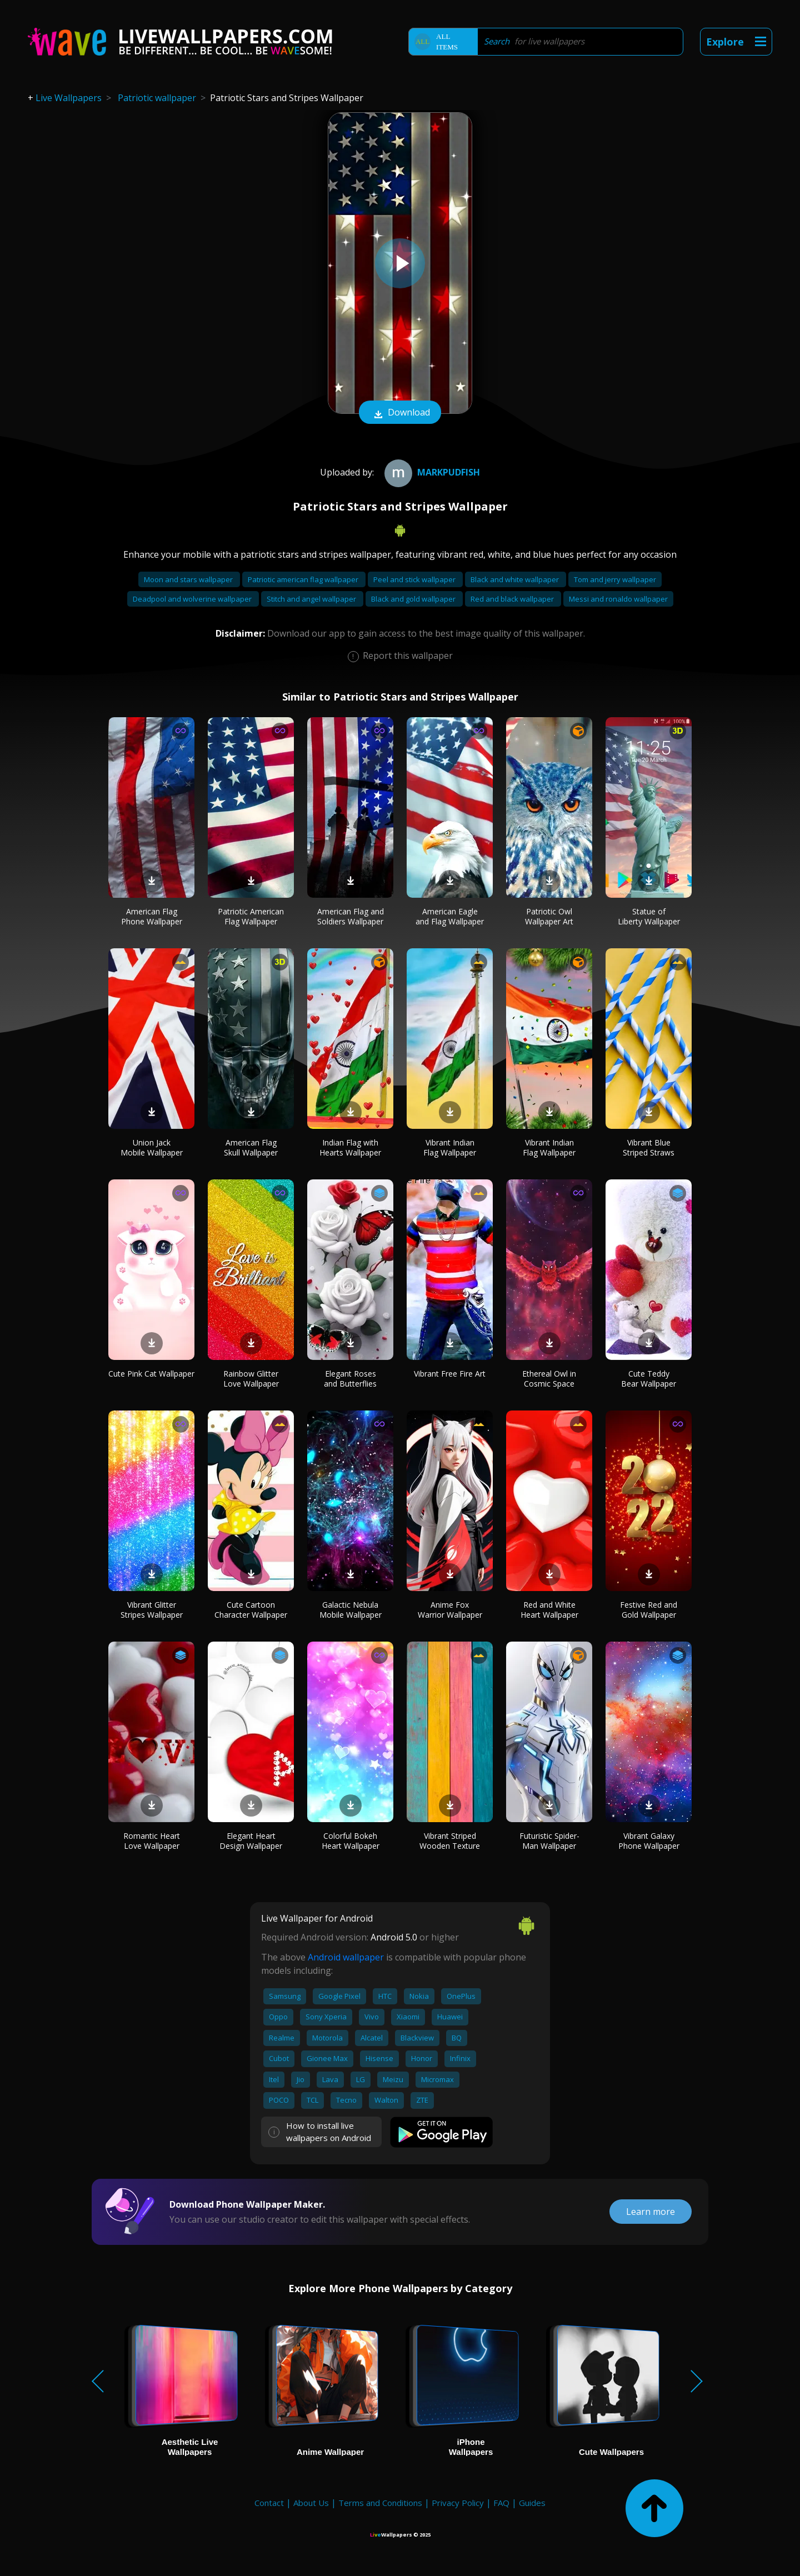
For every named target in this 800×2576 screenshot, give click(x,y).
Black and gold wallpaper (414, 599)
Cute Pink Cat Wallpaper (151, 1373)
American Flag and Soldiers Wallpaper (350, 916)
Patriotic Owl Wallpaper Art (549, 916)
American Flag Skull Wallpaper (251, 1147)
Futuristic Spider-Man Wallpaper (549, 1840)
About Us (311, 2502)
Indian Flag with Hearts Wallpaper (350, 1147)
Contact (269, 2502)
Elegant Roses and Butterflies (350, 1378)
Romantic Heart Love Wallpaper (151, 1840)
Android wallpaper (346, 1957)
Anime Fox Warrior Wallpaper (450, 1609)
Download (400, 413)
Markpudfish (431, 472)
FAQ (501, 2502)
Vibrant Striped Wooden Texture (449, 1840)
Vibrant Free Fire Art (450, 1373)
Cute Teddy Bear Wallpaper (648, 1378)
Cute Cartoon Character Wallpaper (250, 1609)
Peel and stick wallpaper (415, 579)
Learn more (650, 2211)
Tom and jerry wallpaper (615, 579)
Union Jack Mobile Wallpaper (152, 1147)
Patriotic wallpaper (157, 98)
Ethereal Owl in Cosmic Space (549, 1378)
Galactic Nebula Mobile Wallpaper (350, 1609)
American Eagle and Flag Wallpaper (450, 916)
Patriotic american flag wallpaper (304, 579)
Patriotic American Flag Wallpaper (251, 916)
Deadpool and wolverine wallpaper (193, 599)
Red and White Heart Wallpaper (549, 1609)
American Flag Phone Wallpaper (151, 916)
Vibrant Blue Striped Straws (648, 1147)
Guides (532, 2502)
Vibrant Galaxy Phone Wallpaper (648, 1840)
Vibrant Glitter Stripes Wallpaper (152, 1609)
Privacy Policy (458, 2502)
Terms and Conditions (380, 2502)
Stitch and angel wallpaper (312, 599)
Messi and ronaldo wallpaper (618, 599)
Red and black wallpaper (513, 599)
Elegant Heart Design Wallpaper (250, 1840)
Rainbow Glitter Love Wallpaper (251, 1378)
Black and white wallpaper (516, 579)
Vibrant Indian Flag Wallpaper (449, 1147)
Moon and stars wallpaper (189, 579)
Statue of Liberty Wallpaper (649, 916)
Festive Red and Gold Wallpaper (648, 1609)
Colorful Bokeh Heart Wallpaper (350, 1840)
